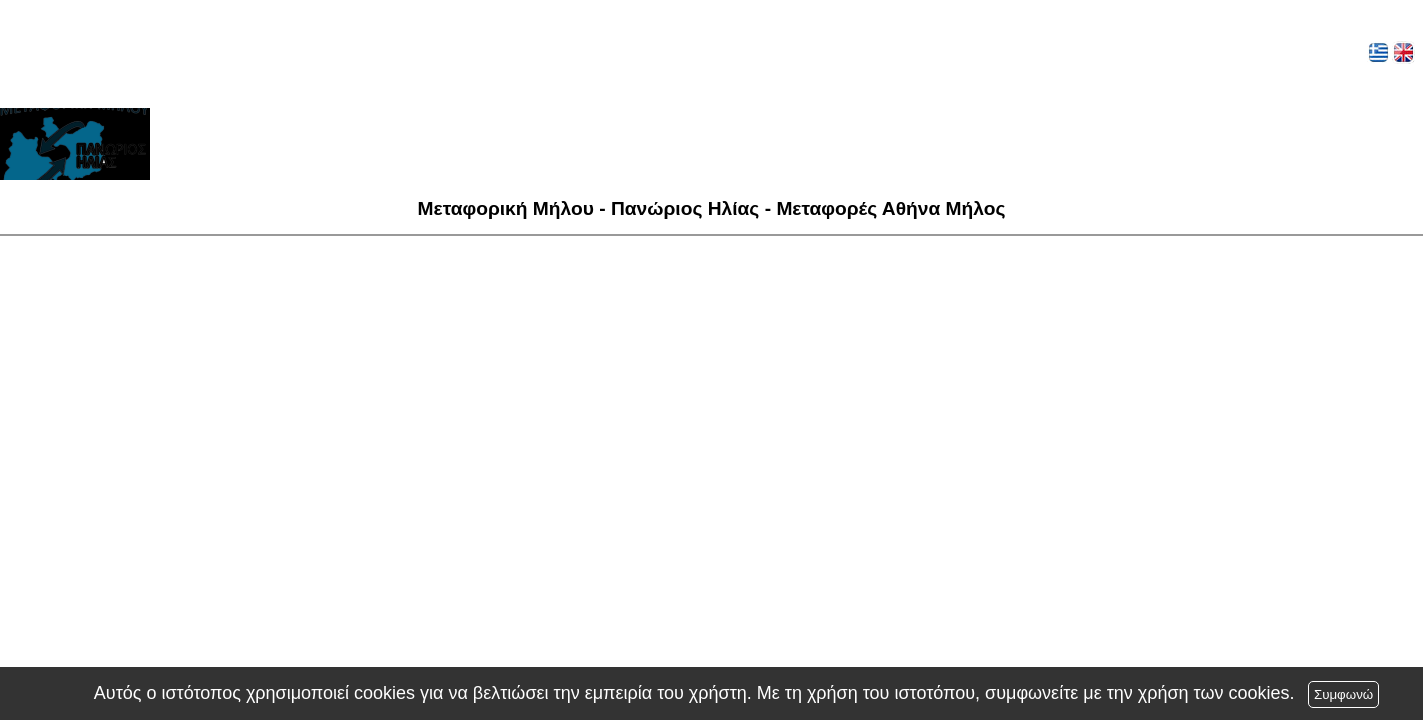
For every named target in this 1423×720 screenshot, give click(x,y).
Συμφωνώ (1343, 694)
